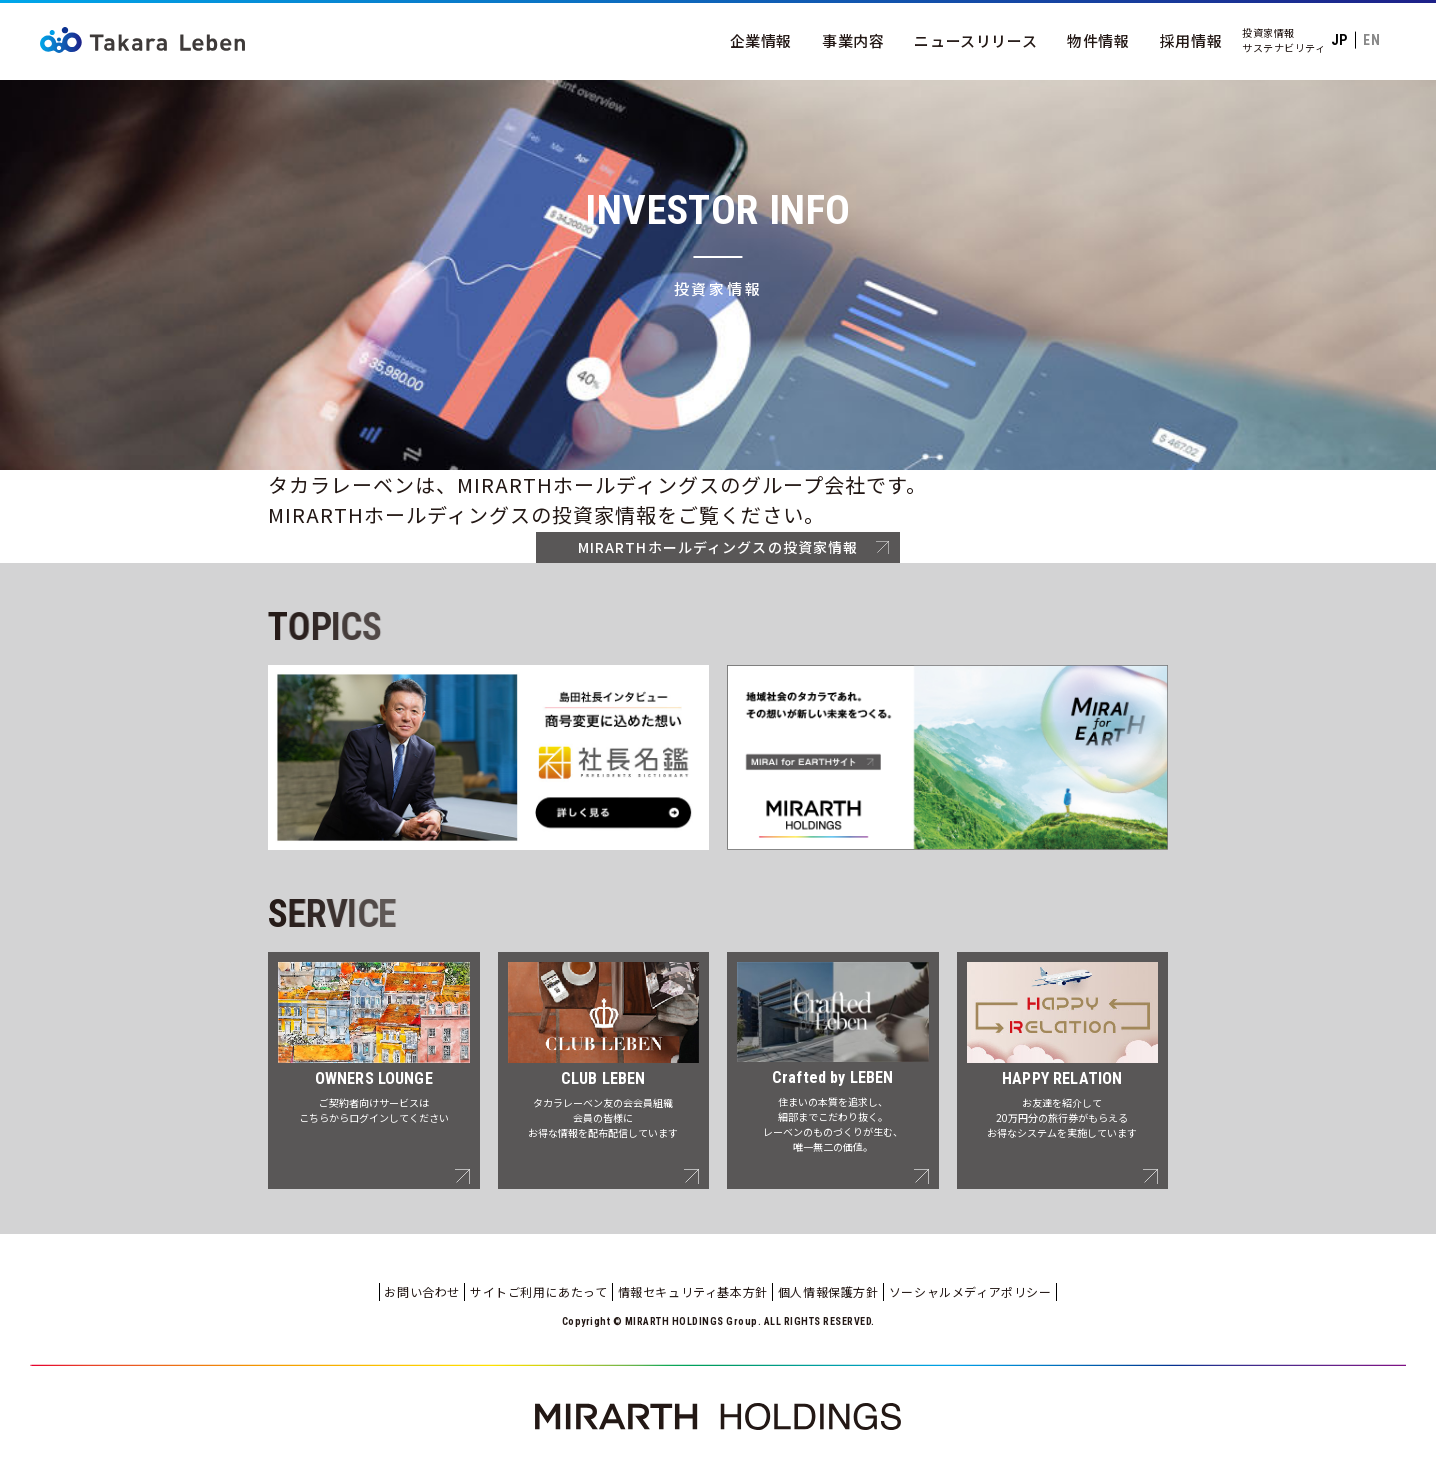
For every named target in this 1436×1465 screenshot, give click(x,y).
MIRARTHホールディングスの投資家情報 (718, 547)
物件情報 (1098, 40)
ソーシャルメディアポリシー (970, 1291)
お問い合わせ (422, 1291)
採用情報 (1191, 40)
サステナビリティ (1283, 47)
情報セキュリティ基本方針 (693, 1291)
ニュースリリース (975, 40)
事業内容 (853, 40)
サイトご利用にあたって (539, 1291)
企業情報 (761, 40)
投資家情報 (1268, 32)
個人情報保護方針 (828, 1291)
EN (1371, 40)
